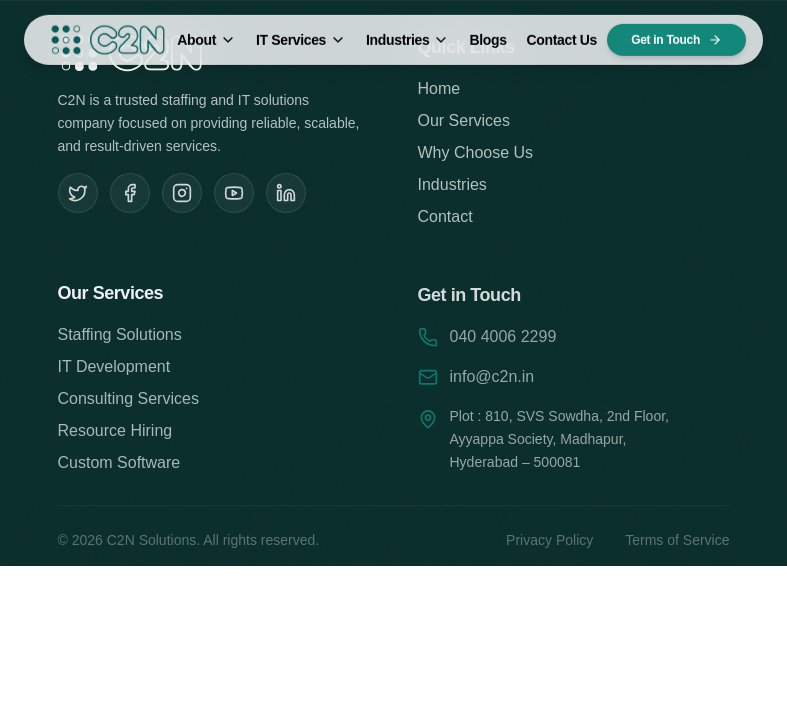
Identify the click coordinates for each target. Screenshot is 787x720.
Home (439, 91)
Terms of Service (677, 546)
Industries (407, 31)
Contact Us (562, 31)
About (206, 31)
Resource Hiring (115, 434)
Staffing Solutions (120, 338)
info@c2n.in (492, 381)
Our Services (464, 123)
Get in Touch (676, 31)
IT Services (301, 31)
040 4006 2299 (503, 341)
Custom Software (119, 466)
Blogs (487, 31)
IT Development (114, 370)
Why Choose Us (476, 155)
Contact (445, 219)
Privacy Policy (549, 546)
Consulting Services (128, 402)
